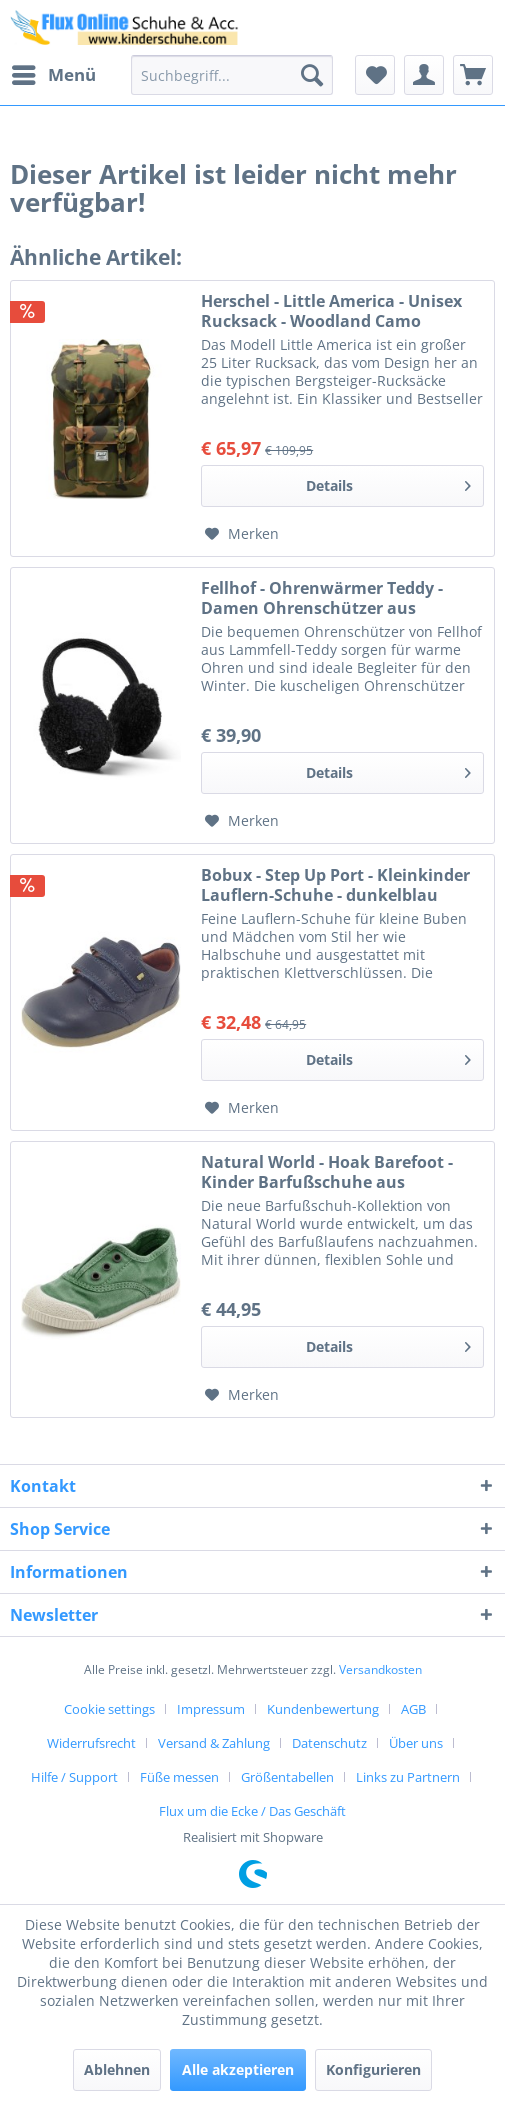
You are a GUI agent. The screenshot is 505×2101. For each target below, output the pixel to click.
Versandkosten (380, 1669)
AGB (413, 1709)
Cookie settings (109, 1709)
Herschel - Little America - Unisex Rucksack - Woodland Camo (331, 311)
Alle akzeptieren (238, 2069)
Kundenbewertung (323, 1709)
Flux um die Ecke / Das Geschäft (252, 1811)
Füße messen (179, 1777)
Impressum (211, 1709)
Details (388, 482)
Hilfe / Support (74, 1777)
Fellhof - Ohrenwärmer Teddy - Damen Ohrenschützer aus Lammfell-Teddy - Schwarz (322, 598)
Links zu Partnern (408, 1777)
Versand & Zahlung (214, 1743)
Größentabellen (287, 1777)
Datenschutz (329, 1743)
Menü (54, 72)
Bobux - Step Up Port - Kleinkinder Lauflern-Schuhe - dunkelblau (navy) (335, 885)
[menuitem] (53, 75)
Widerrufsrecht (91, 1743)
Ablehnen (117, 2069)
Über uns (416, 1743)
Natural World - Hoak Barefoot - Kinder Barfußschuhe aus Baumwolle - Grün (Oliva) (327, 1172)
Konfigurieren (373, 2069)
